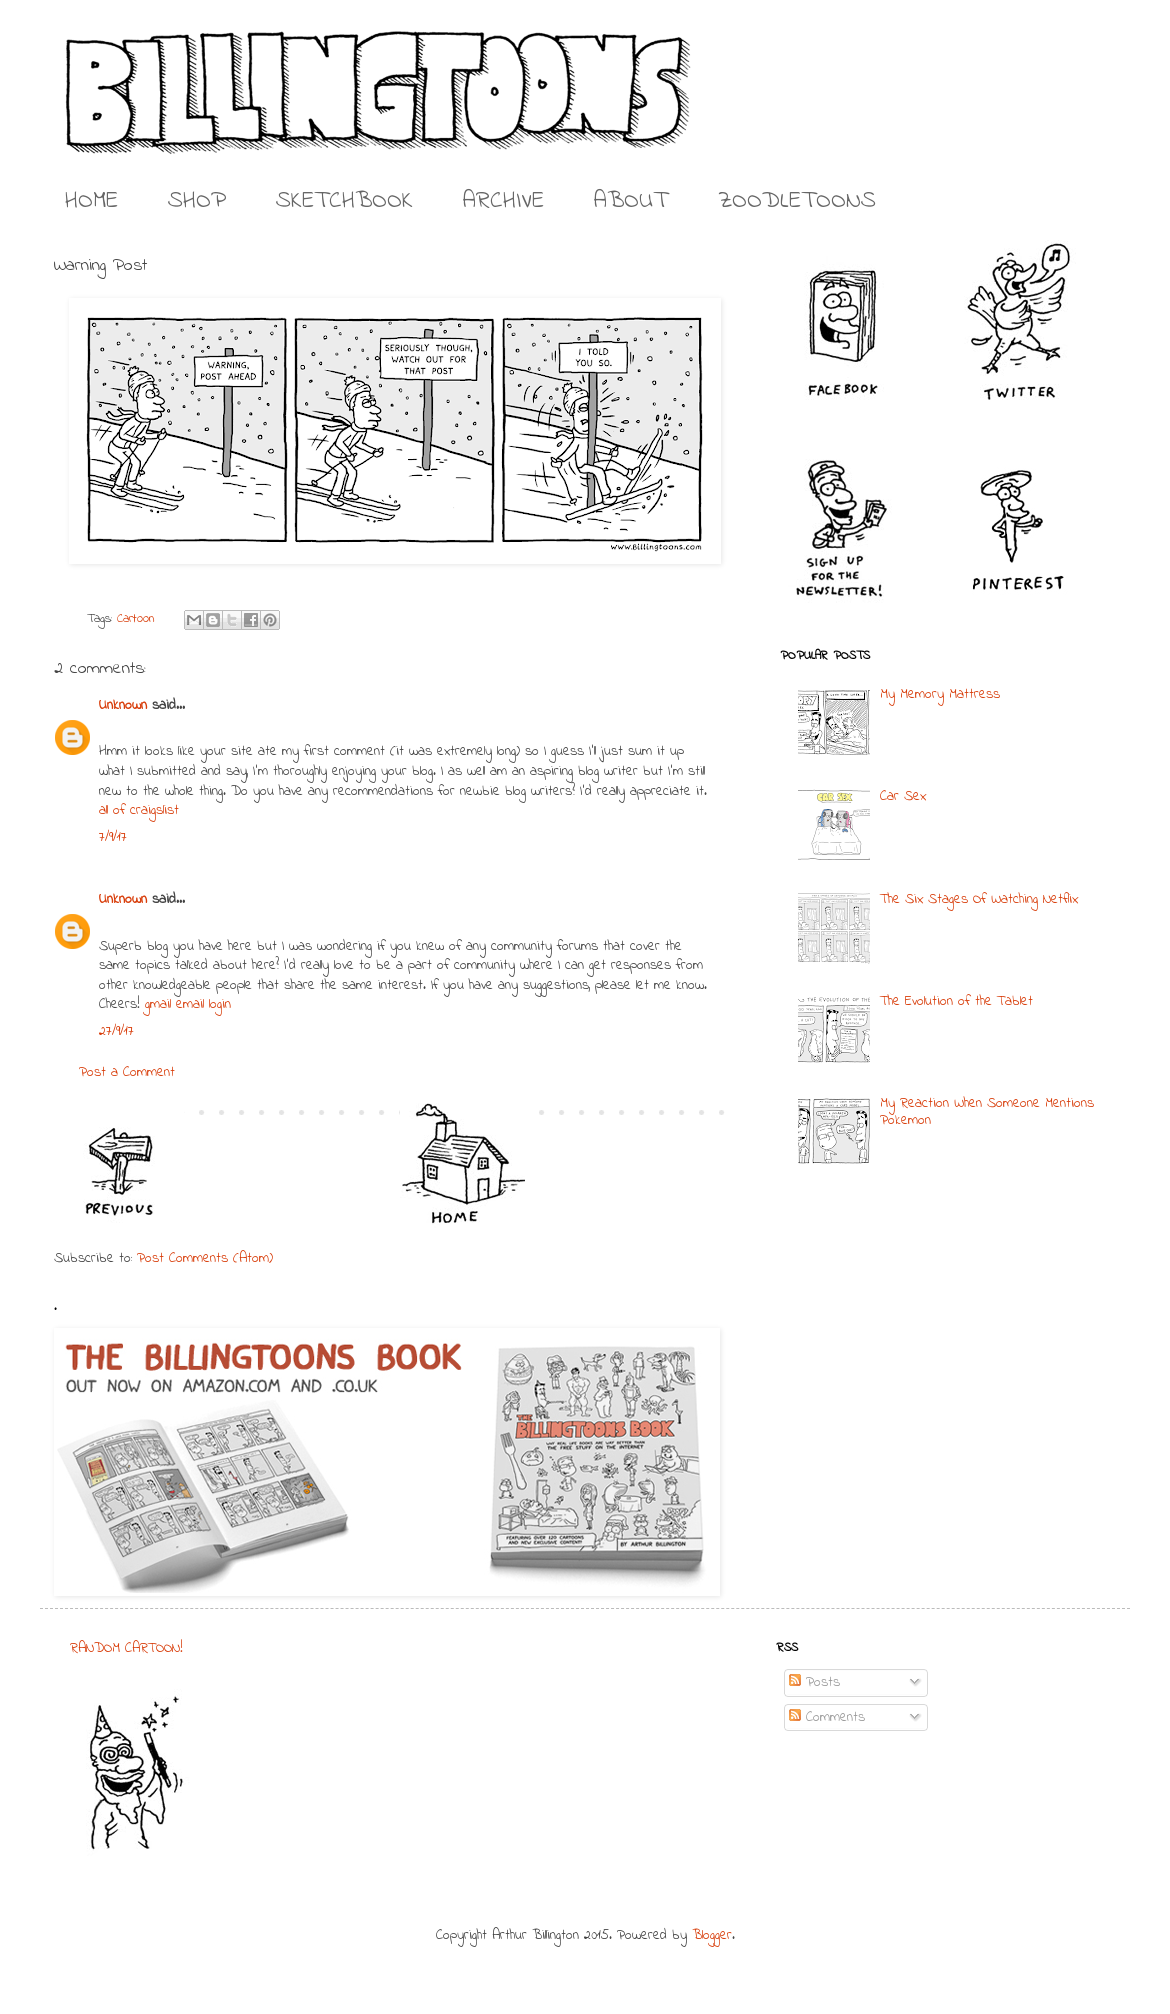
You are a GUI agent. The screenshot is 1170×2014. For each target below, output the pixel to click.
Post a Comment (127, 1072)
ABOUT (631, 201)
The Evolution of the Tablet (956, 1001)
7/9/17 (113, 837)
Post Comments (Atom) (205, 1258)
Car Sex (903, 796)
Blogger (712, 1935)
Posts (814, 1682)
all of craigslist (139, 810)
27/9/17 (116, 1031)
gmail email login (188, 1004)
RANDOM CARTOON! (126, 1648)
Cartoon (136, 619)
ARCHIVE (503, 201)
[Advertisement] (574, 1764)
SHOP (197, 201)
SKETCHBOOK (344, 201)
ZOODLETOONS (797, 201)
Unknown (123, 705)
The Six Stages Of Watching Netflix (979, 899)
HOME (91, 201)
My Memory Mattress (940, 694)
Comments (827, 1717)
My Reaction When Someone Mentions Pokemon (987, 1112)
